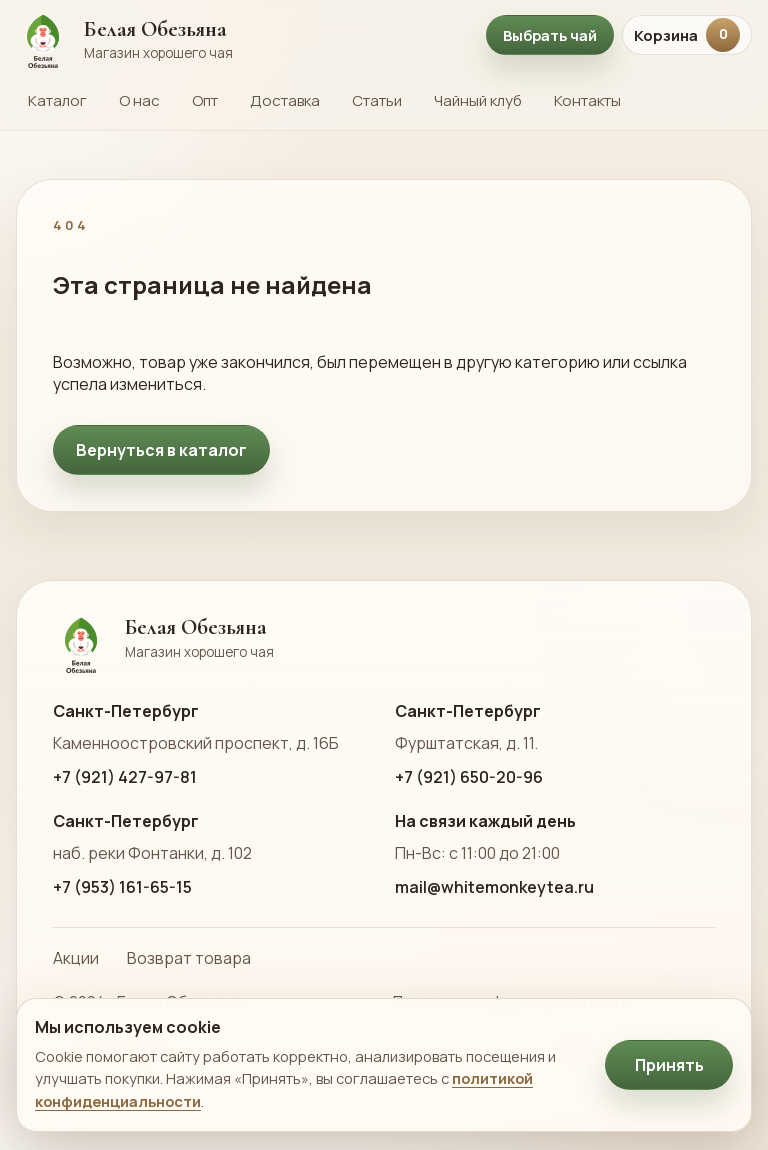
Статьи (377, 100)
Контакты (587, 100)
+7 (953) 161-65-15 (122, 887)
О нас (139, 100)
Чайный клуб (478, 100)
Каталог (57, 100)
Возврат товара (189, 958)
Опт (205, 100)
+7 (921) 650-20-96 (469, 777)
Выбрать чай (550, 35)
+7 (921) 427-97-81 (125, 777)
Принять (669, 1065)
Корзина (687, 35)
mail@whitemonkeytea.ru (494, 887)
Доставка (285, 100)
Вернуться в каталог (161, 450)
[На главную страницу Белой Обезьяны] (241, 35)
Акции (76, 958)
